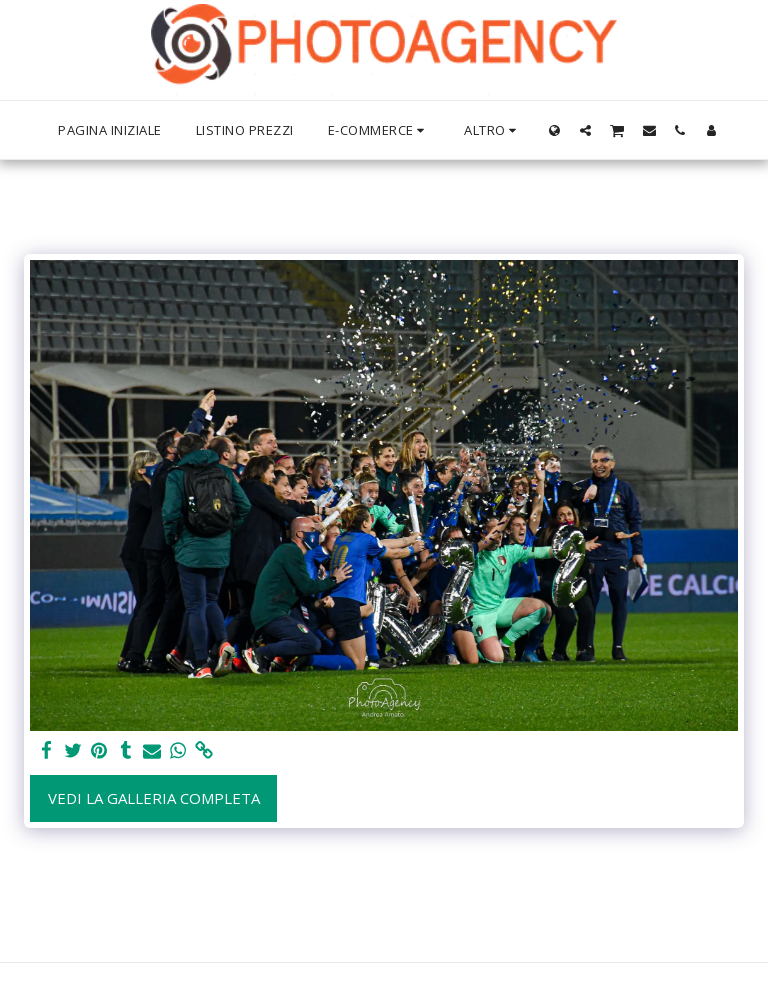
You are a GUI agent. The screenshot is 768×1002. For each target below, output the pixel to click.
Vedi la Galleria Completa (154, 798)
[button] (585, 130)
